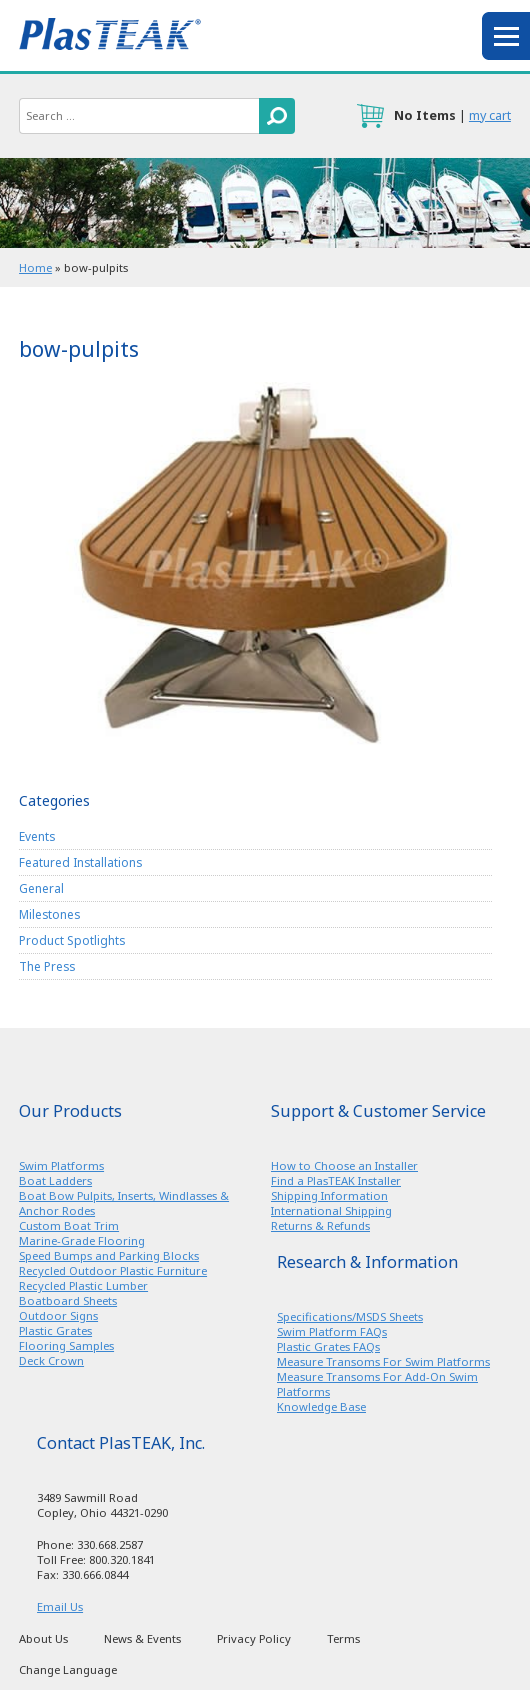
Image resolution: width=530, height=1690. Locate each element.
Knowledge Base (321, 1406)
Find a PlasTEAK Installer (336, 1180)
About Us (43, 1638)
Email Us (60, 1606)
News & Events (142, 1638)
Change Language (68, 1669)
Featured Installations (80, 862)
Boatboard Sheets (68, 1300)
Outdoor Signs (58, 1315)
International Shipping (331, 1210)
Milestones (49, 914)
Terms (343, 1638)
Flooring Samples (66, 1345)
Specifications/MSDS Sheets (350, 1316)
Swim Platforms (61, 1165)
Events (37, 836)
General (41, 888)
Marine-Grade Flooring (82, 1240)
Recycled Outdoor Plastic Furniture (113, 1270)
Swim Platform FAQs (332, 1331)
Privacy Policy (254, 1638)
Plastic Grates (55, 1330)
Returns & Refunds (320, 1225)
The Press (47, 966)
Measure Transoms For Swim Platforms (383, 1361)
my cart (490, 115)
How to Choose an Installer (344, 1165)
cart (370, 116)
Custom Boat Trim (69, 1225)
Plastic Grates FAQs (328, 1346)
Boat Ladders (55, 1180)
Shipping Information (329, 1195)
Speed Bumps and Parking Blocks (109, 1255)
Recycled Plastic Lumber (83, 1285)
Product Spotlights (72, 940)
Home (35, 267)
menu (506, 36)
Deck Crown (51, 1360)
